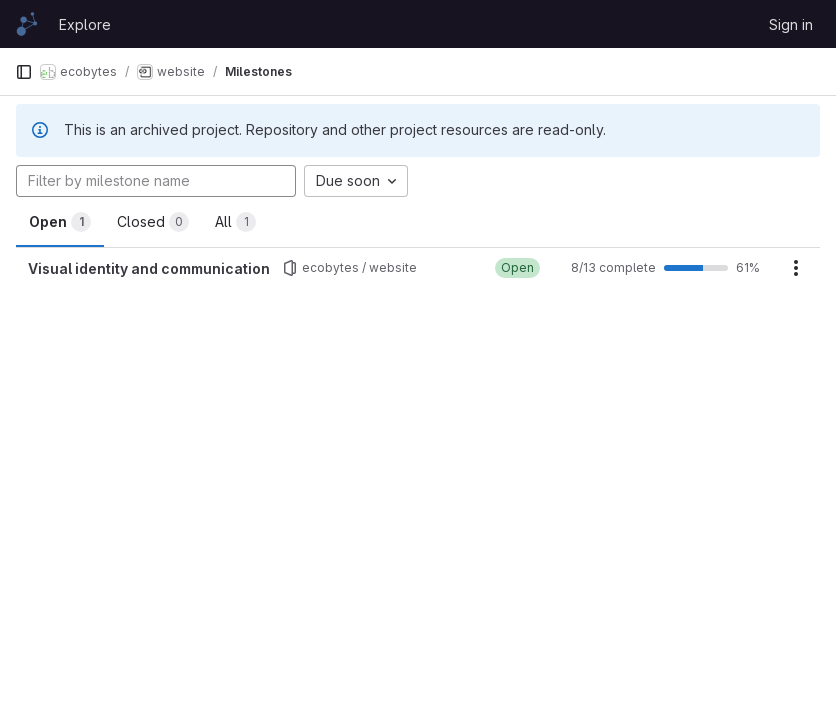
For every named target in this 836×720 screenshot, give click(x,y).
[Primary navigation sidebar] (24, 72)
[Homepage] (27, 24)
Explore (85, 24)
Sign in (791, 24)
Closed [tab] (153, 222)
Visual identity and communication (149, 268)
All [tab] (235, 222)
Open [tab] (60, 222)
